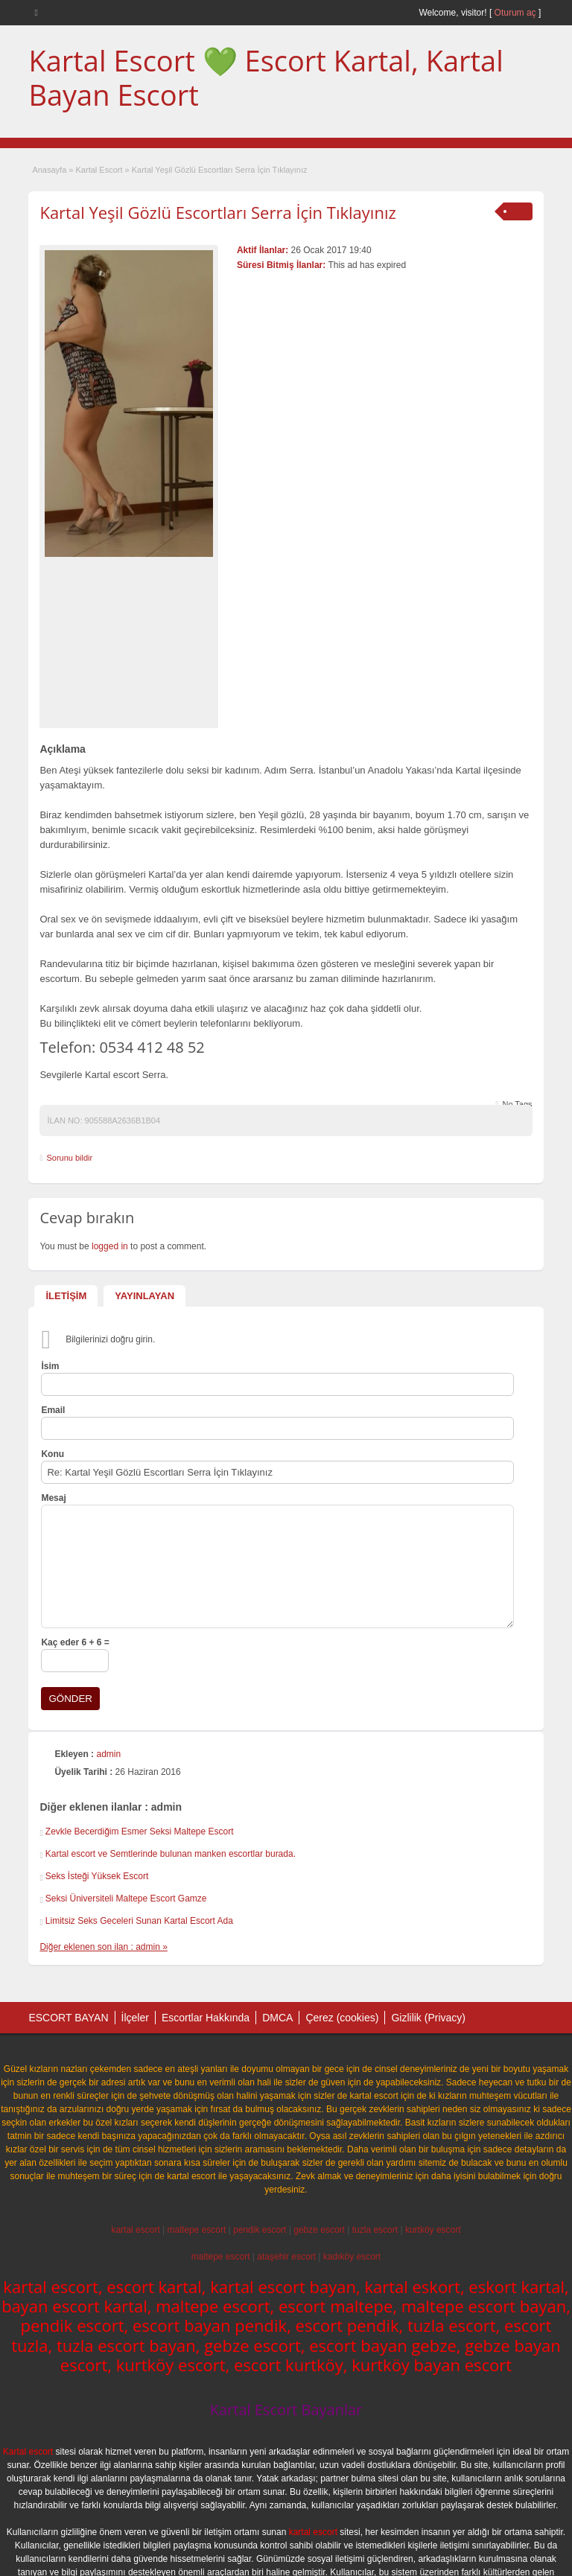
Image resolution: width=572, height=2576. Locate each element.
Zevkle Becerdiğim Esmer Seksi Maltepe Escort (139, 1831)
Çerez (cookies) (341, 2018)
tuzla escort (375, 2230)
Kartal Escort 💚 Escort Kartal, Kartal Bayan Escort (265, 77)
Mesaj (53, 1498)
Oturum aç (516, 12)
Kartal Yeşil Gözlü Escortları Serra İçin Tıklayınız (217, 212)
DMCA (277, 2018)
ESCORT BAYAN (68, 2018)
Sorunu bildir (69, 1157)
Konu (52, 1454)
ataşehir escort (286, 2256)
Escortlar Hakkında (206, 2018)
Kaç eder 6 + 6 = (75, 1642)
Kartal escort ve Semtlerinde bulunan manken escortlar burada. (170, 1854)
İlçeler (135, 2018)
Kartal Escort (99, 169)
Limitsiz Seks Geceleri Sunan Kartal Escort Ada (139, 1921)
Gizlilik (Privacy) (428, 2018)
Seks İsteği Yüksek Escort (97, 1876)
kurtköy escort (433, 2230)
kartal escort (135, 2230)
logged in (110, 1246)
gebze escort (319, 2230)
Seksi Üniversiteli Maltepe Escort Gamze (126, 1898)
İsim (50, 1366)
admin (108, 1754)
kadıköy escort (352, 2256)
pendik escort (259, 2230)
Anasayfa (49, 169)
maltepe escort (197, 2230)
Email (53, 1410)
